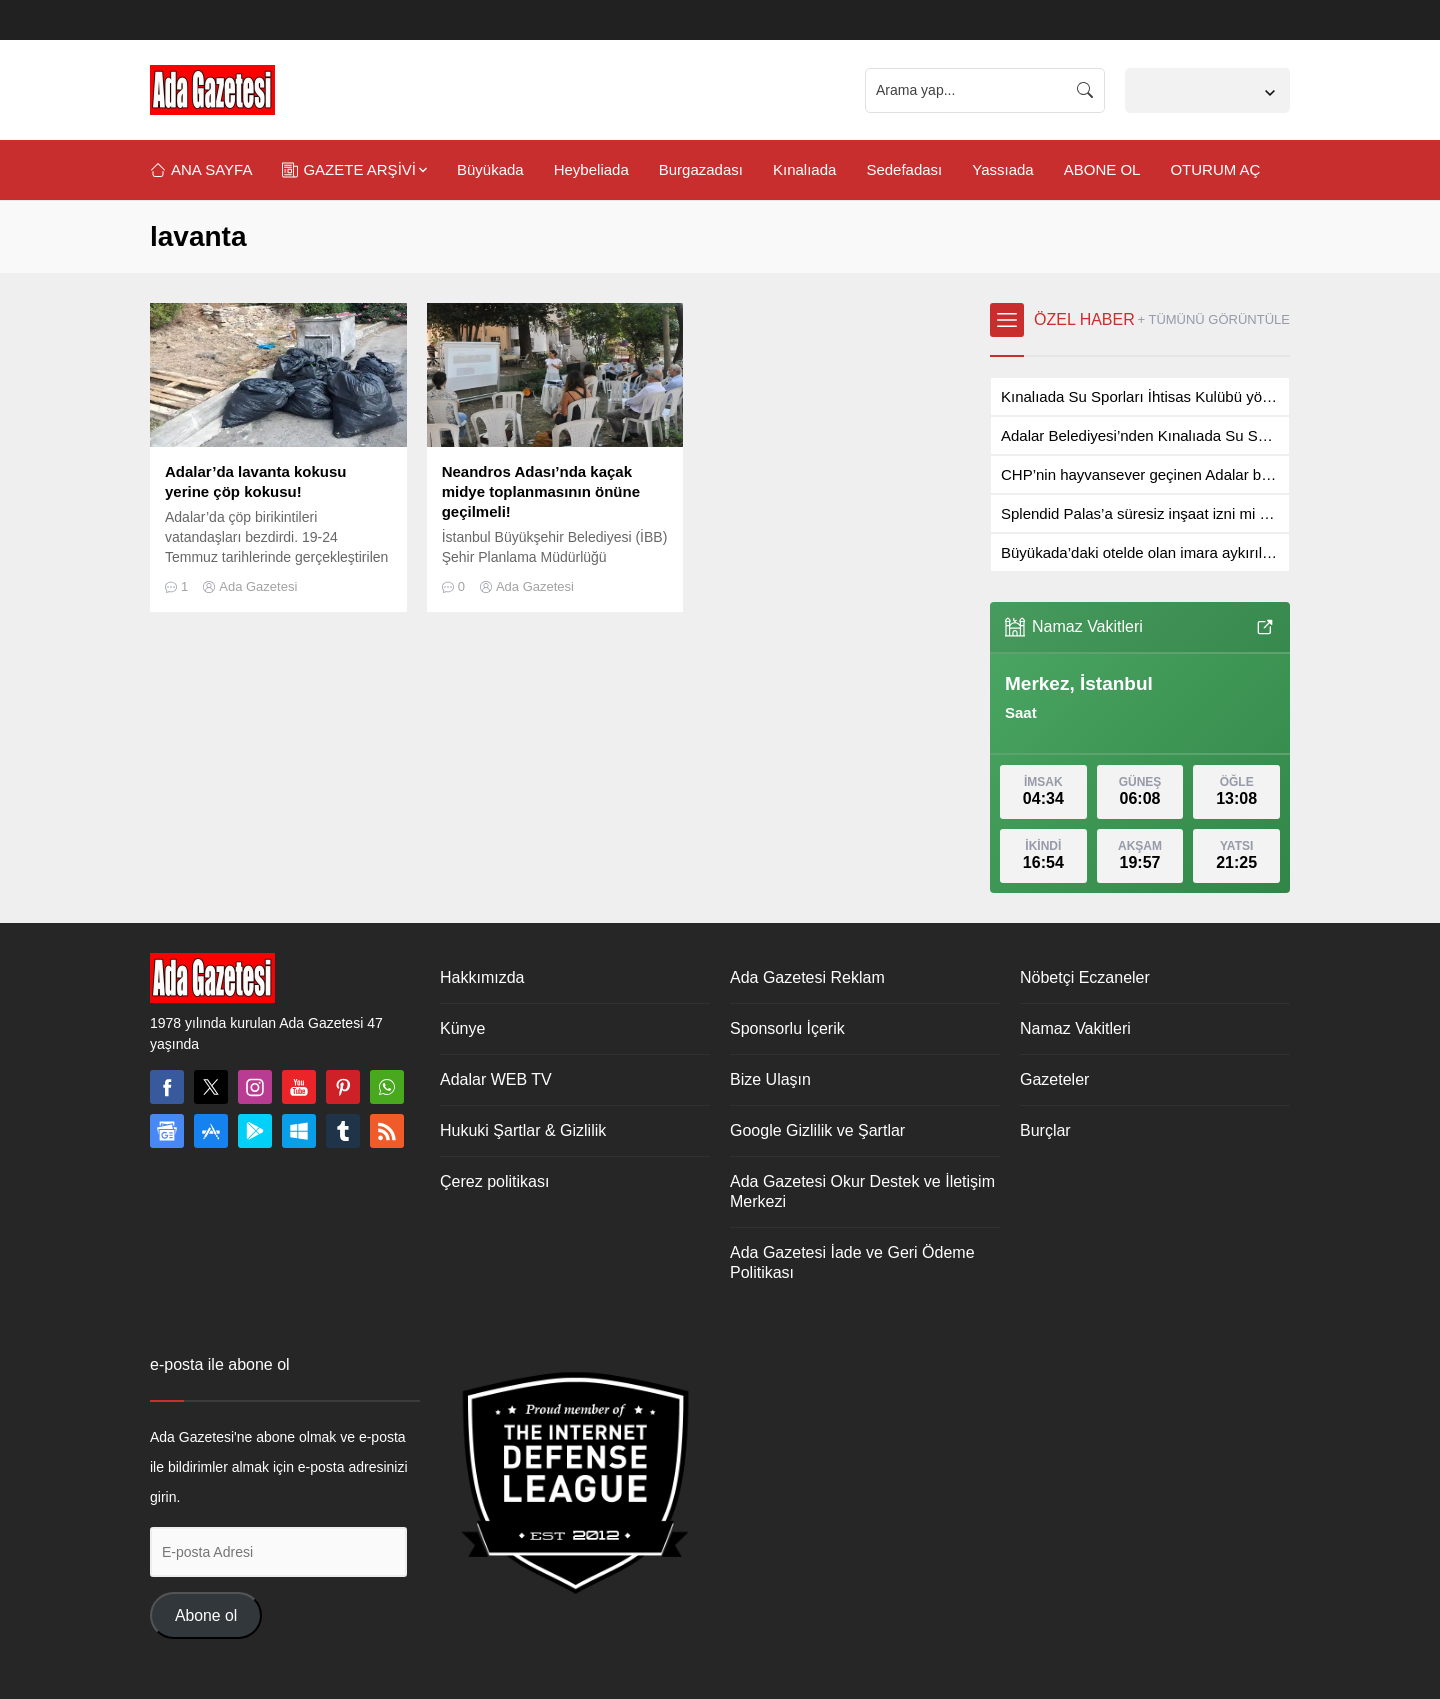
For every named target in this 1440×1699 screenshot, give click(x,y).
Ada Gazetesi (258, 586)
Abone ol (206, 1615)
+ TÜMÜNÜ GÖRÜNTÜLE (1213, 319)
